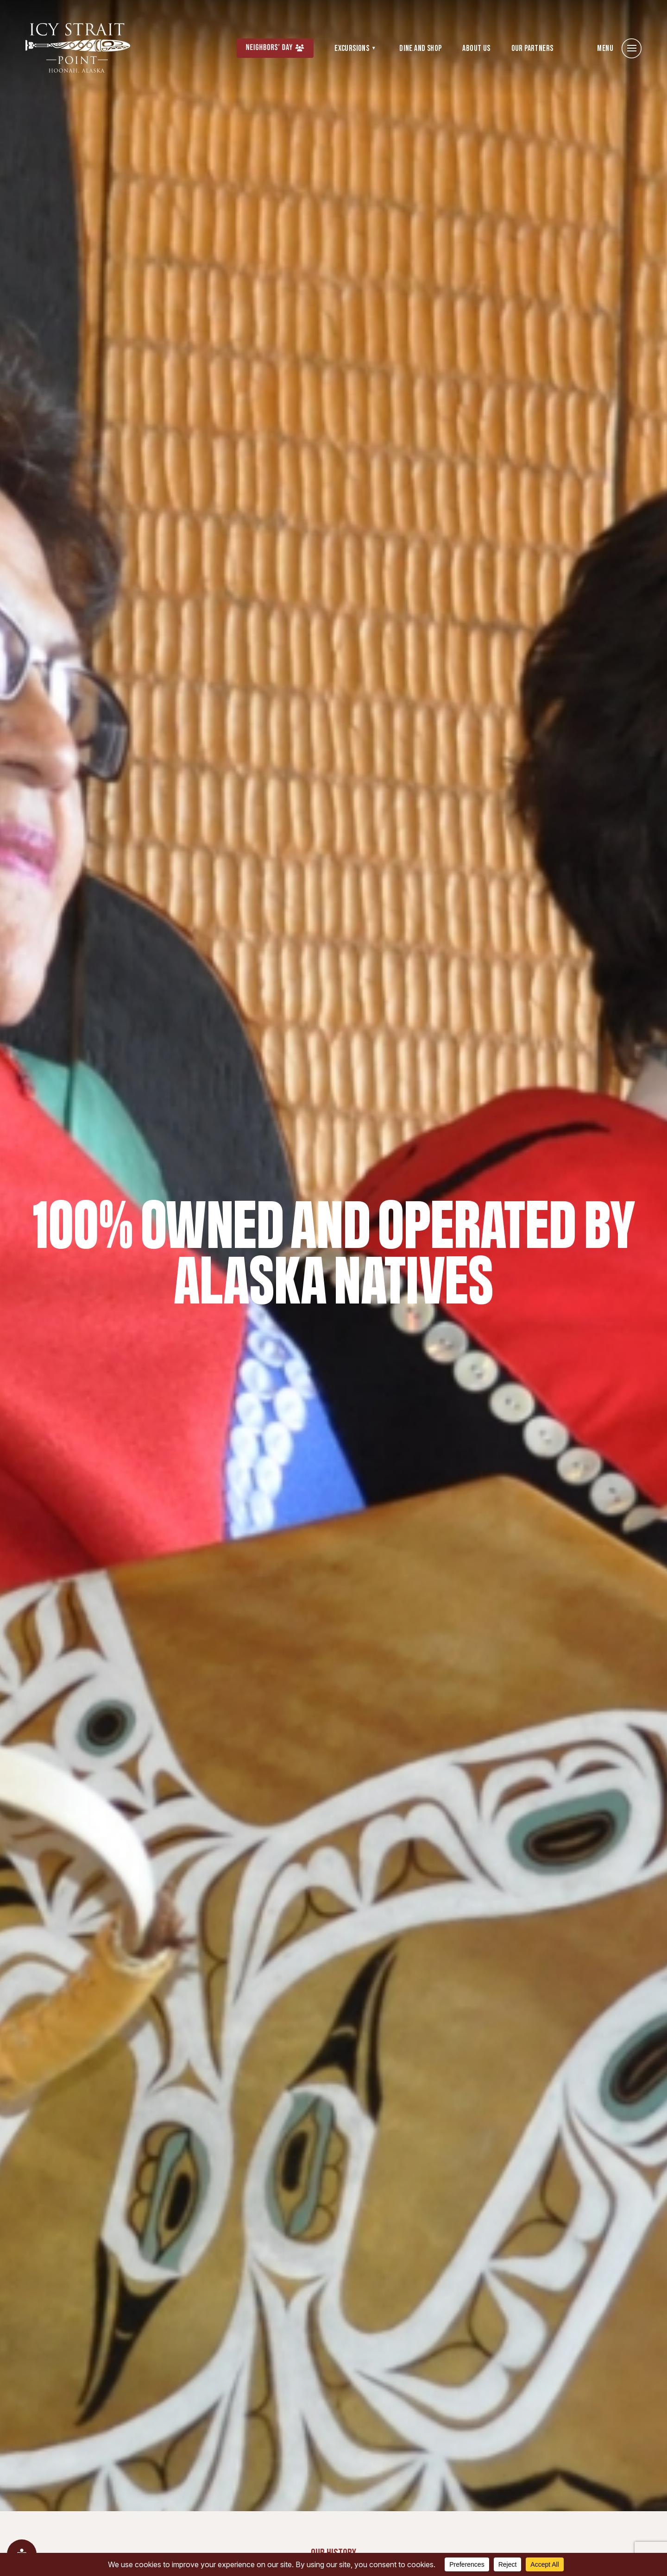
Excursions (351, 48)
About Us (476, 48)
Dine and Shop (420, 48)
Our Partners (532, 48)
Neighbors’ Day (269, 48)
